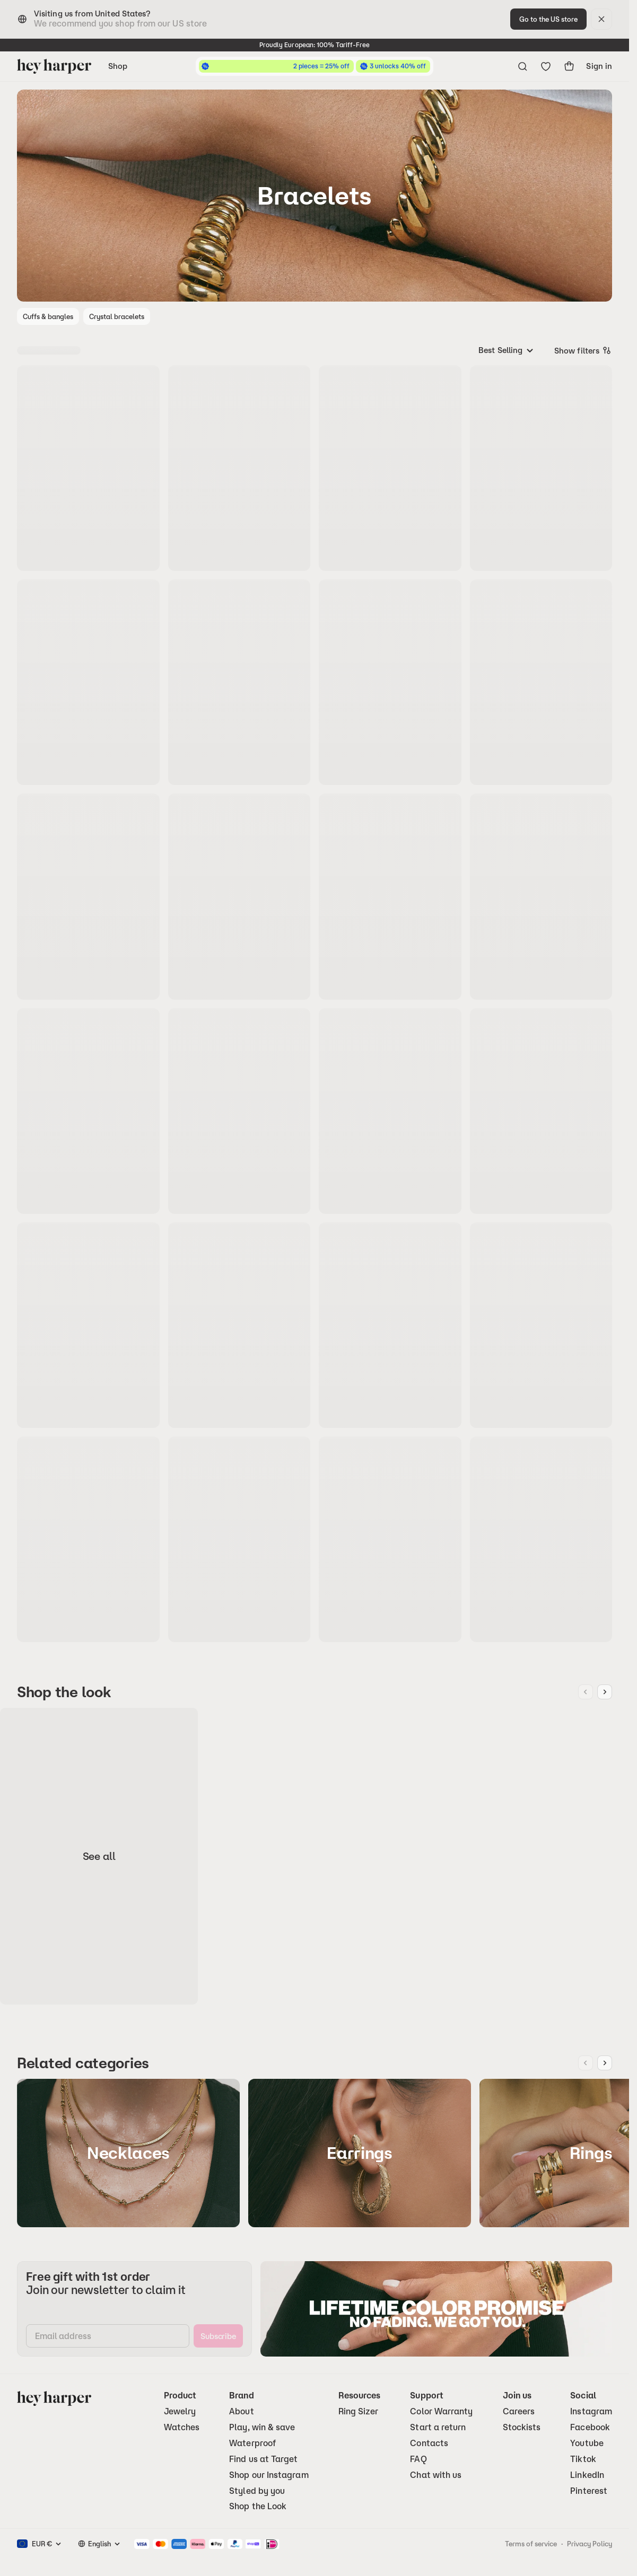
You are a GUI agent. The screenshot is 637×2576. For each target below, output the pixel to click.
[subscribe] (218, 2336)
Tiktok (583, 2459)
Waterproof (252, 2443)
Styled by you (257, 2490)
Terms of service (531, 2543)
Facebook (590, 2427)
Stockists (522, 2427)
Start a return (438, 2427)
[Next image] (604, 1691)
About (241, 2411)
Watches (182, 2427)
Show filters (583, 350)
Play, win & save (262, 2427)
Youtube (587, 2443)
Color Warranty (441, 2411)
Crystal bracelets (116, 316)
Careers (519, 2411)
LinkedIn (587, 2475)
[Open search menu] (522, 66)
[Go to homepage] (54, 66)
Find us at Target (263, 2459)
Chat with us (435, 2475)
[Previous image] (585, 1691)
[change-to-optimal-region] (548, 19)
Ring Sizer (358, 2411)
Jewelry (180, 2411)
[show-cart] (569, 66)
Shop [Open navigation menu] (117, 65)
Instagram (591, 2411)
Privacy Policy (589, 2543)
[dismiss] (601, 19)
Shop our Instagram (268, 2475)
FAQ (418, 2459)
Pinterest (588, 2490)
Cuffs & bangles (48, 316)
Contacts (429, 2443)
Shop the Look (257, 2506)
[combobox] (506, 350)
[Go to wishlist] (545, 66)
